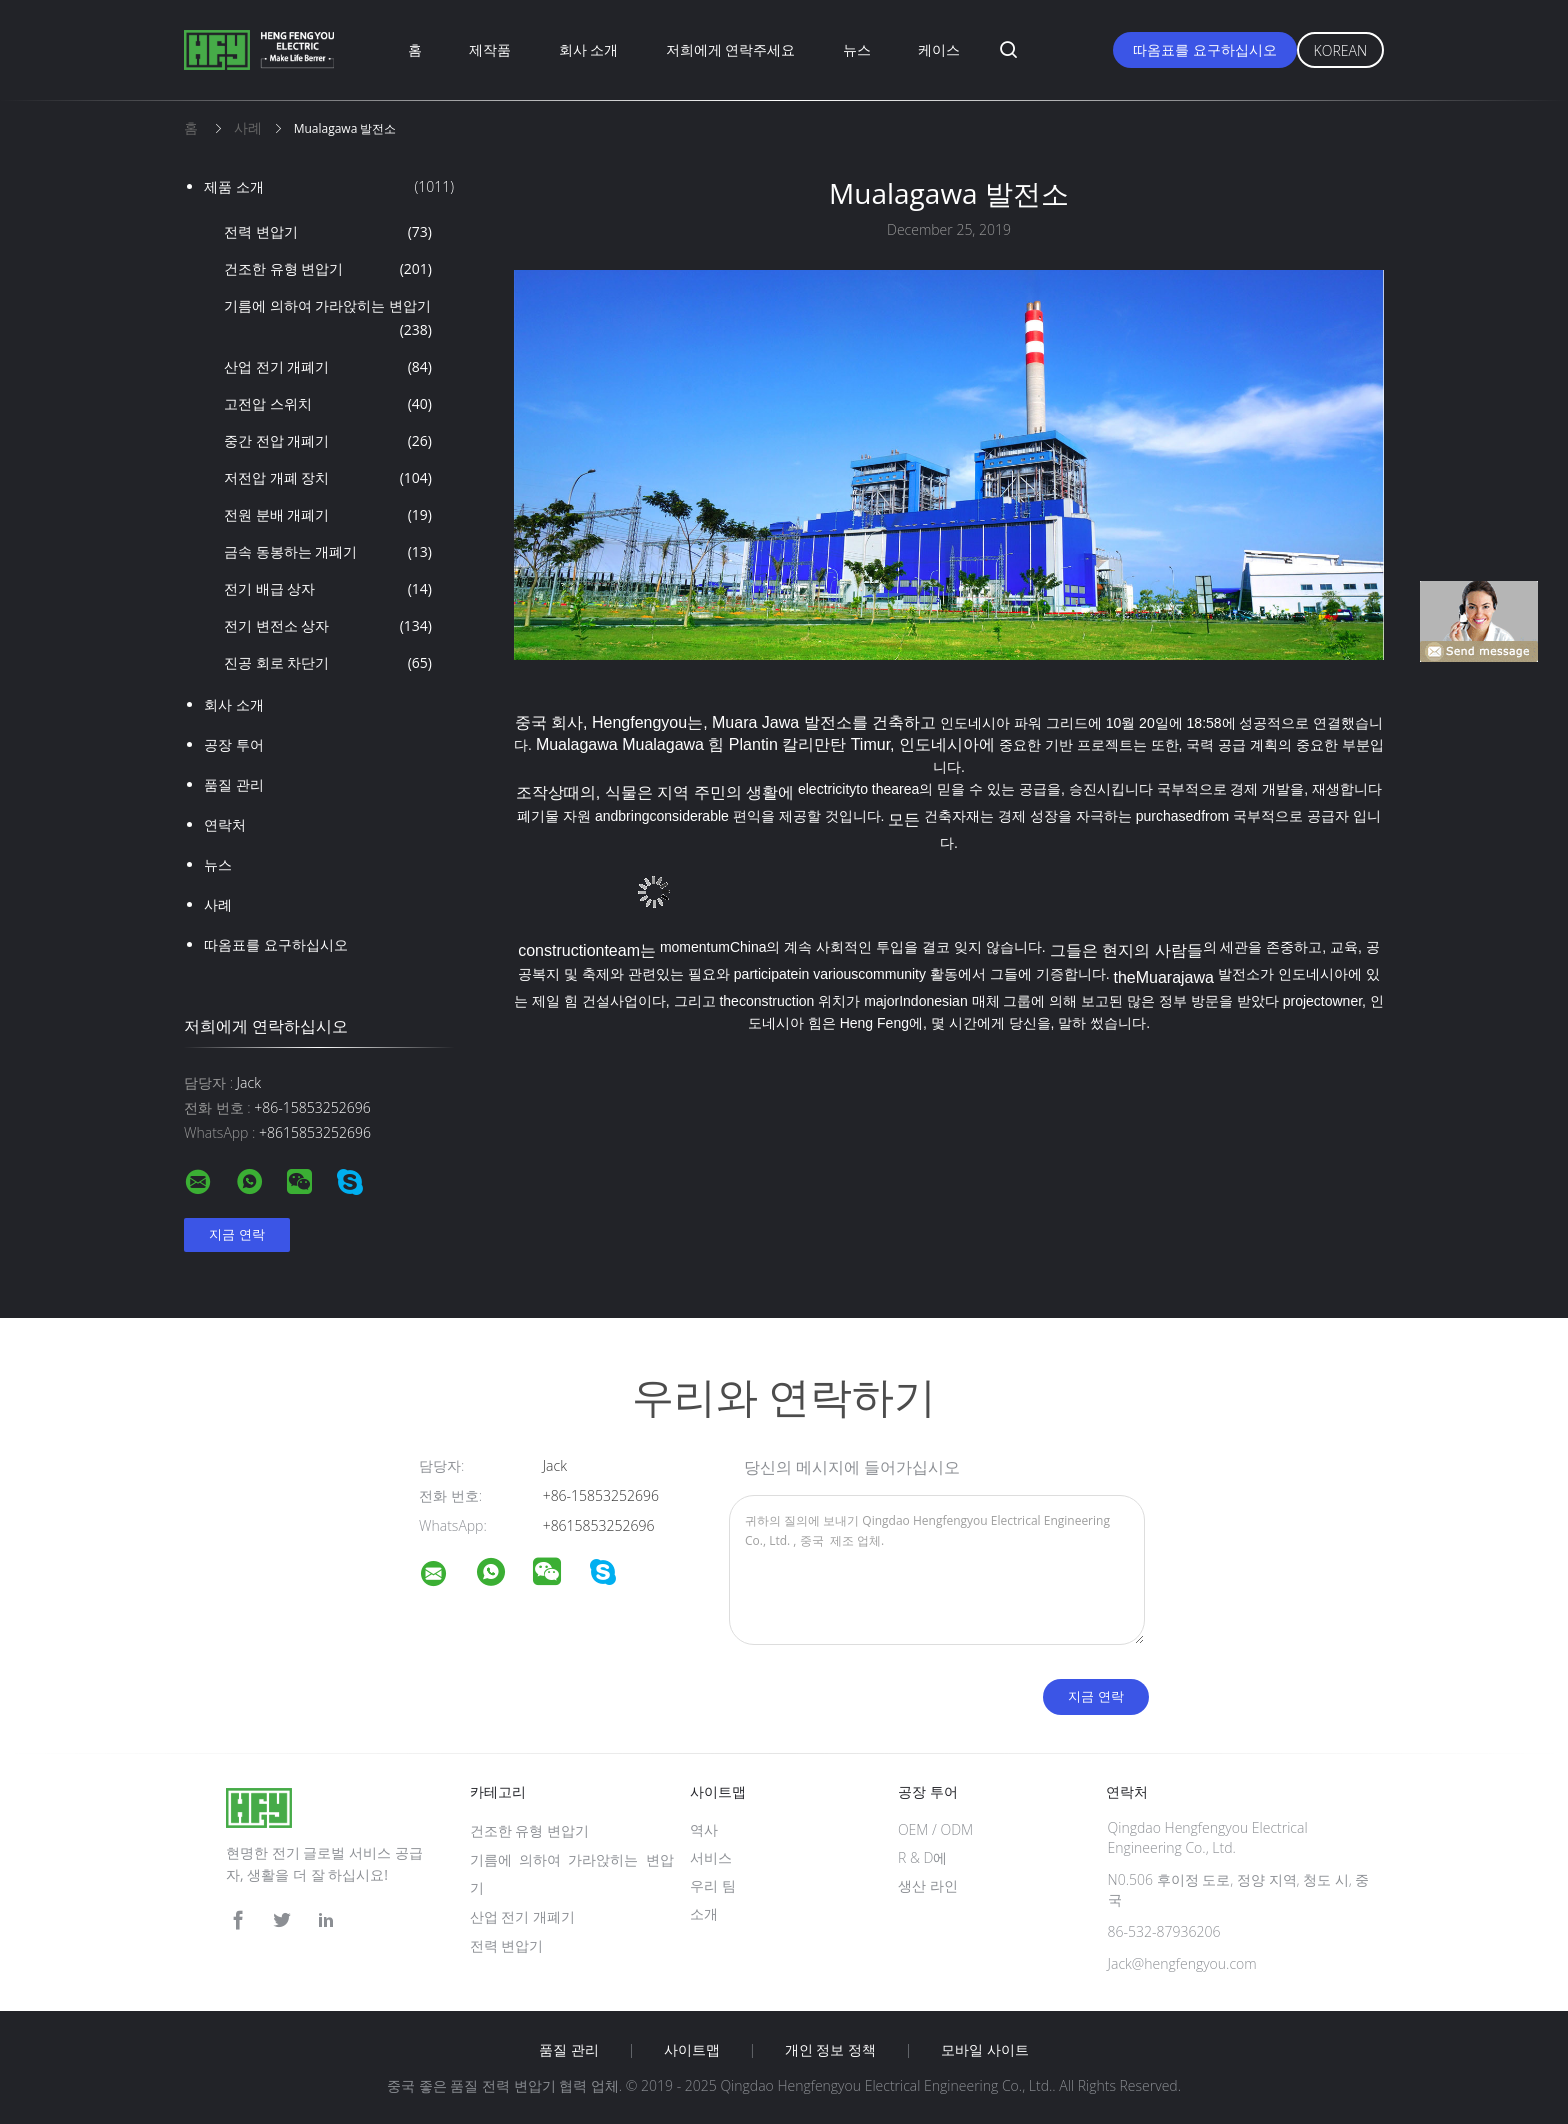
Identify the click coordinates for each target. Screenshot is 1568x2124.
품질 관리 (234, 784)
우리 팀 (713, 1885)
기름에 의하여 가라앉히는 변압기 (328, 319)
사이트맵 (692, 2050)
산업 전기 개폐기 (328, 367)
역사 (704, 1829)
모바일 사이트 (985, 2050)
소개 (704, 1913)
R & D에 (922, 1857)
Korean (1340, 50)
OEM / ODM (935, 1829)
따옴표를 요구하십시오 (1205, 49)
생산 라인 (928, 1885)
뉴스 (857, 49)
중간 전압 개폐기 (328, 441)
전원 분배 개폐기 (328, 515)
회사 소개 (589, 49)
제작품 (490, 49)
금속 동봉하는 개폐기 (328, 552)
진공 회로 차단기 (328, 663)
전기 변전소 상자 (328, 626)
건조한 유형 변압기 (328, 269)
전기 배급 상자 (328, 589)
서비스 (711, 1857)
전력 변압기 (328, 232)
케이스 (939, 49)
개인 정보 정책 (830, 2050)
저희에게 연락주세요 (731, 49)
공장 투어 (234, 744)
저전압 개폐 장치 (328, 478)
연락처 (225, 824)
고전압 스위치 (328, 404)
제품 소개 (329, 187)
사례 (218, 904)
